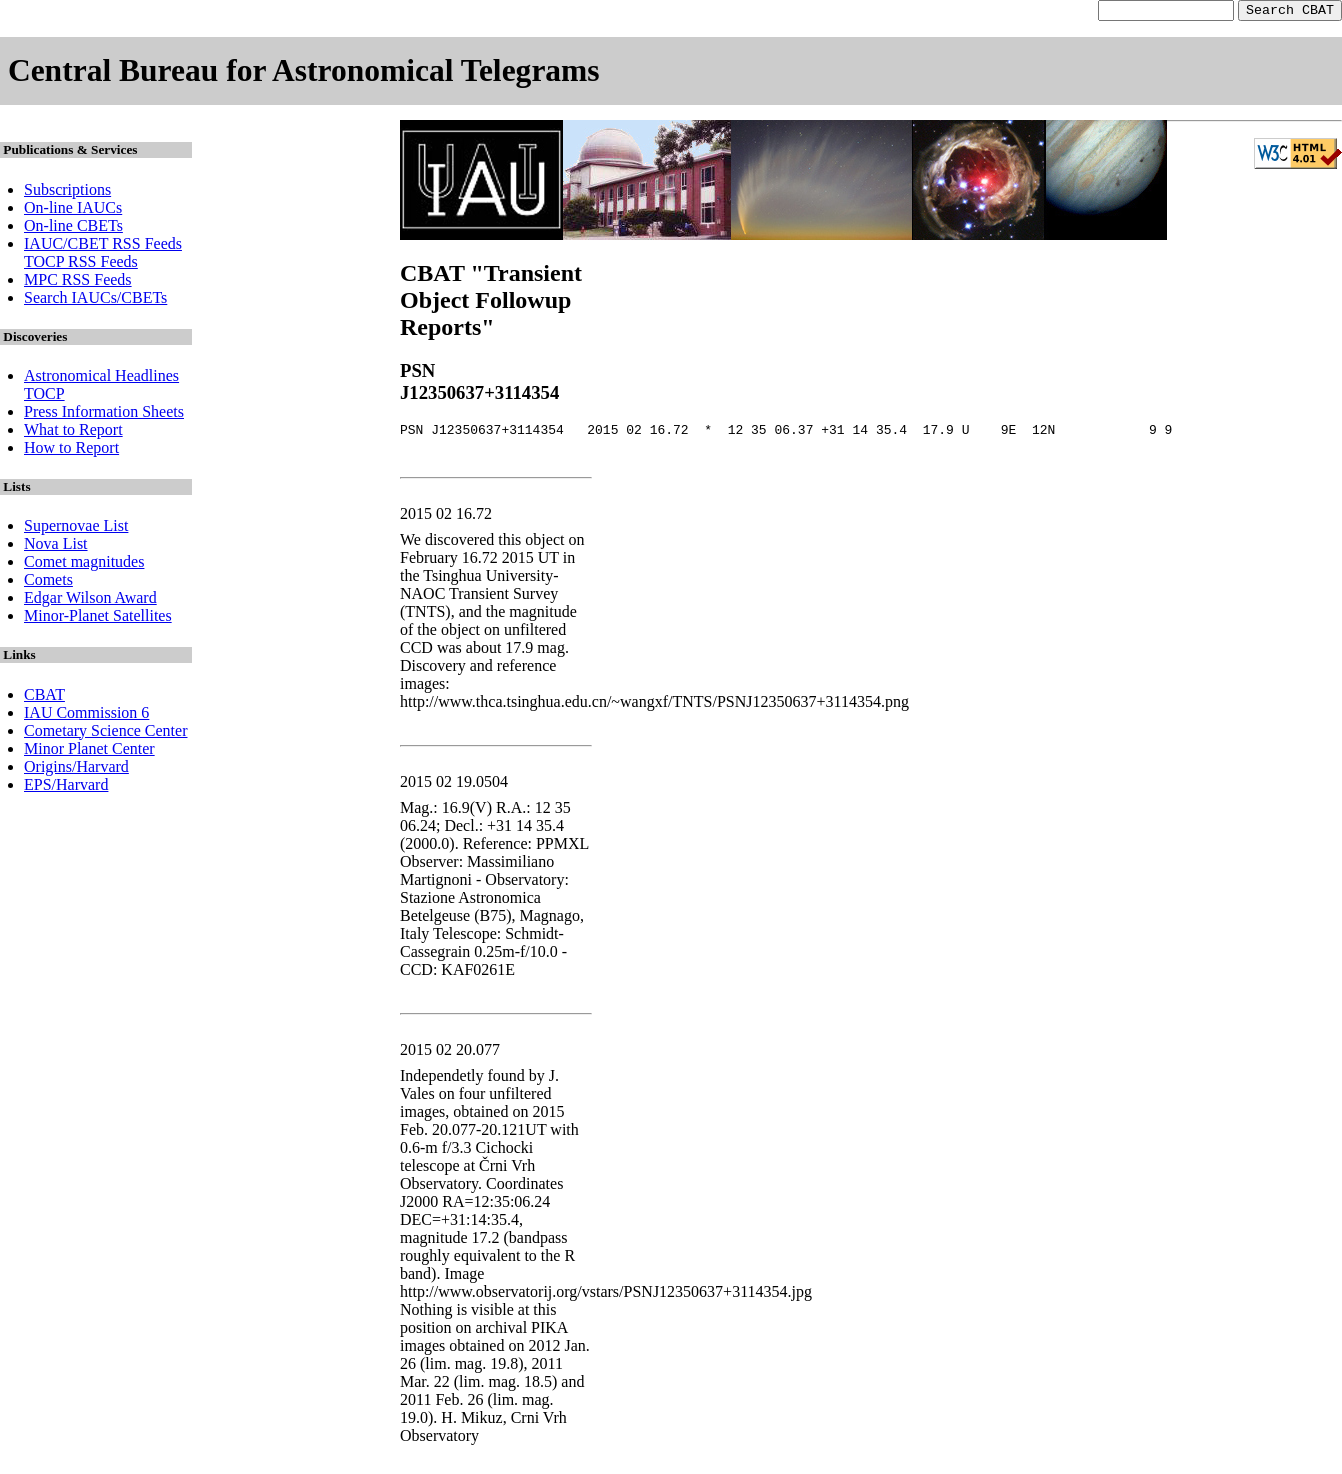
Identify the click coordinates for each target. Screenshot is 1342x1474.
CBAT (44, 697)
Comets (48, 582)
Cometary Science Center (106, 733)
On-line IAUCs (73, 210)
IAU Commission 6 (86, 715)
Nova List (56, 546)
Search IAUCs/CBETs (95, 300)
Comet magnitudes (84, 564)
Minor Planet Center (89, 751)
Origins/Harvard (76, 769)
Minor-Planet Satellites (98, 618)
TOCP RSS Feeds (81, 264)
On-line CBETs (73, 228)
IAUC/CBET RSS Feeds (103, 246)
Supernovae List (76, 528)
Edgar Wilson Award (90, 600)
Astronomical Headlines (101, 378)
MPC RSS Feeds (78, 282)
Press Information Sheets (104, 414)
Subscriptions (67, 192)
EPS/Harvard (66, 787)
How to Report (71, 450)
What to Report (73, 432)
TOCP (44, 396)
